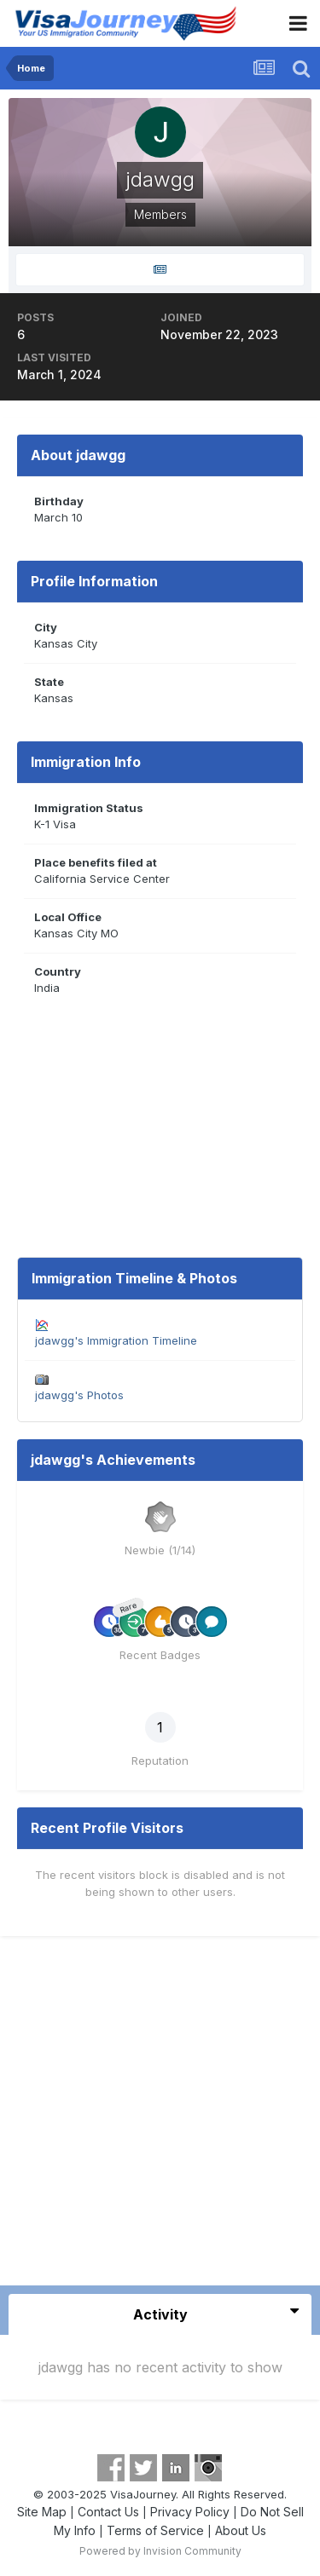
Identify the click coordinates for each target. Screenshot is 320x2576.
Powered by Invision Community (160, 2550)
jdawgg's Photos (79, 1395)
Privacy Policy (190, 2511)
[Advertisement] (160, 2117)
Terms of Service (155, 2530)
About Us (240, 2530)
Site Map (42, 2511)
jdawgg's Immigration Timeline (116, 1340)
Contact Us (108, 2511)
